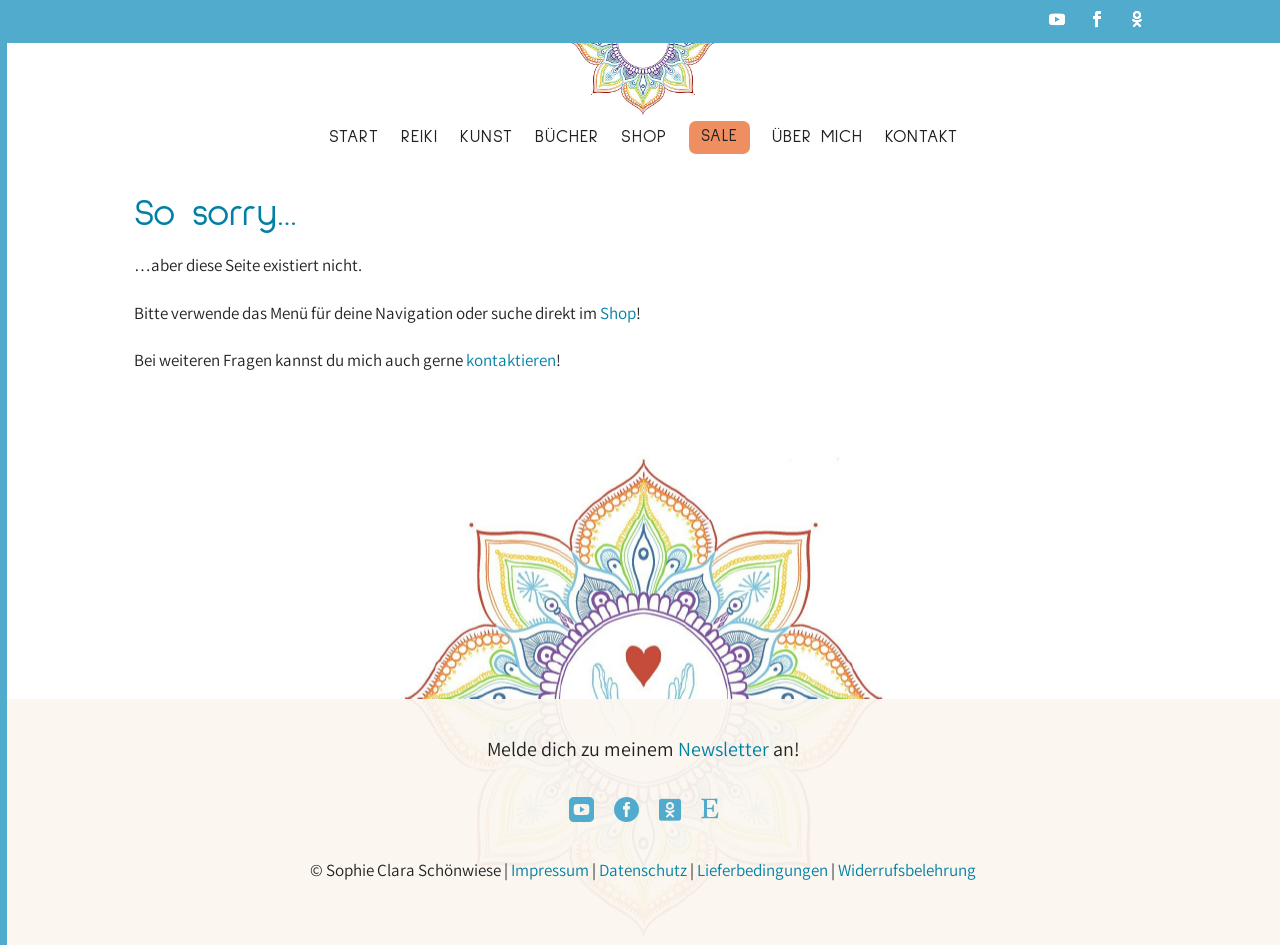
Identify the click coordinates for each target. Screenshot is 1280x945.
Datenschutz (643, 870)
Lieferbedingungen (762, 870)
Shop (618, 313)
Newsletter (723, 749)
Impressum (550, 870)
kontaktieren (511, 360)
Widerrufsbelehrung (907, 870)
